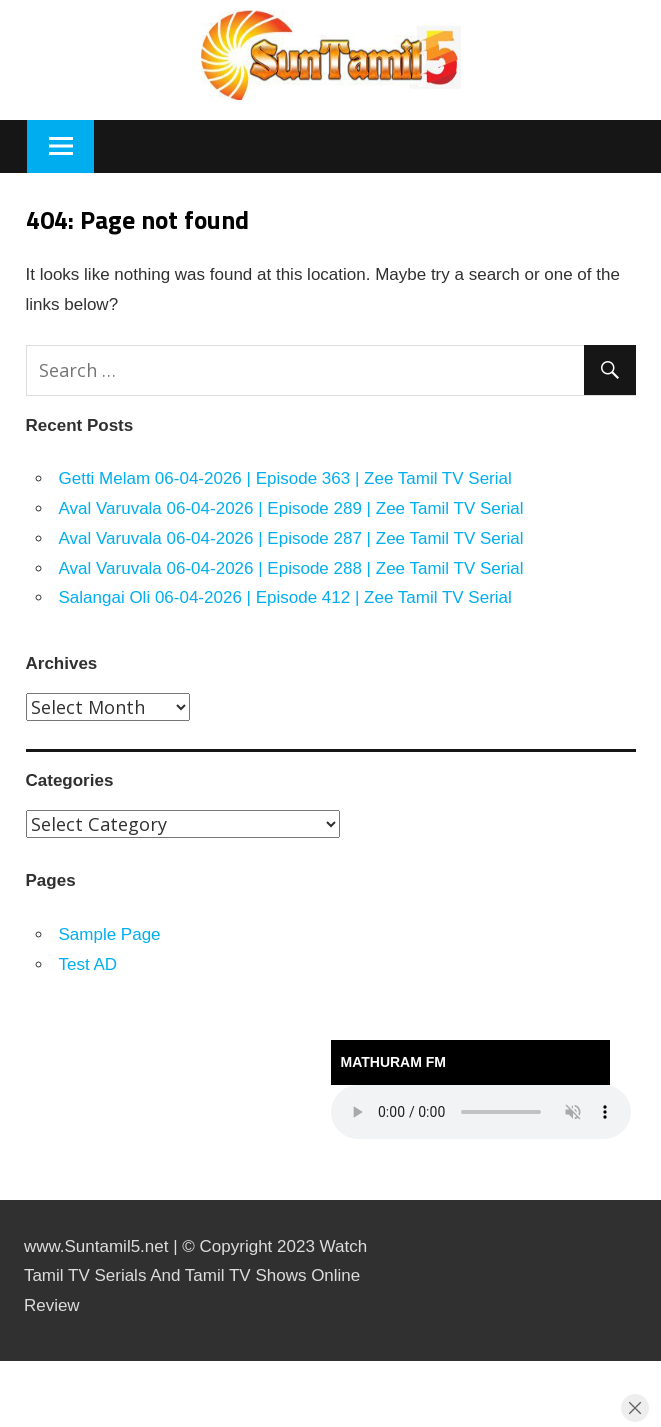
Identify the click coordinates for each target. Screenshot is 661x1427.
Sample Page (110, 934)
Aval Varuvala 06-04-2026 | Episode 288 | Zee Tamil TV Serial (291, 568)
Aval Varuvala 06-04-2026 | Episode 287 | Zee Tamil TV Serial (291, 538)
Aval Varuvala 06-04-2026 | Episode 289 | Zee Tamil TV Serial (291, 508)
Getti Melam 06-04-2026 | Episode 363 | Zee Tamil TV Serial (285, 478)
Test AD (88, 964)
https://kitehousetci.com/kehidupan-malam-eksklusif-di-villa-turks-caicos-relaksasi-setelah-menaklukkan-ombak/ (33, 1361)
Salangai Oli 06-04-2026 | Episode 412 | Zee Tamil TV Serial (285, 597)
